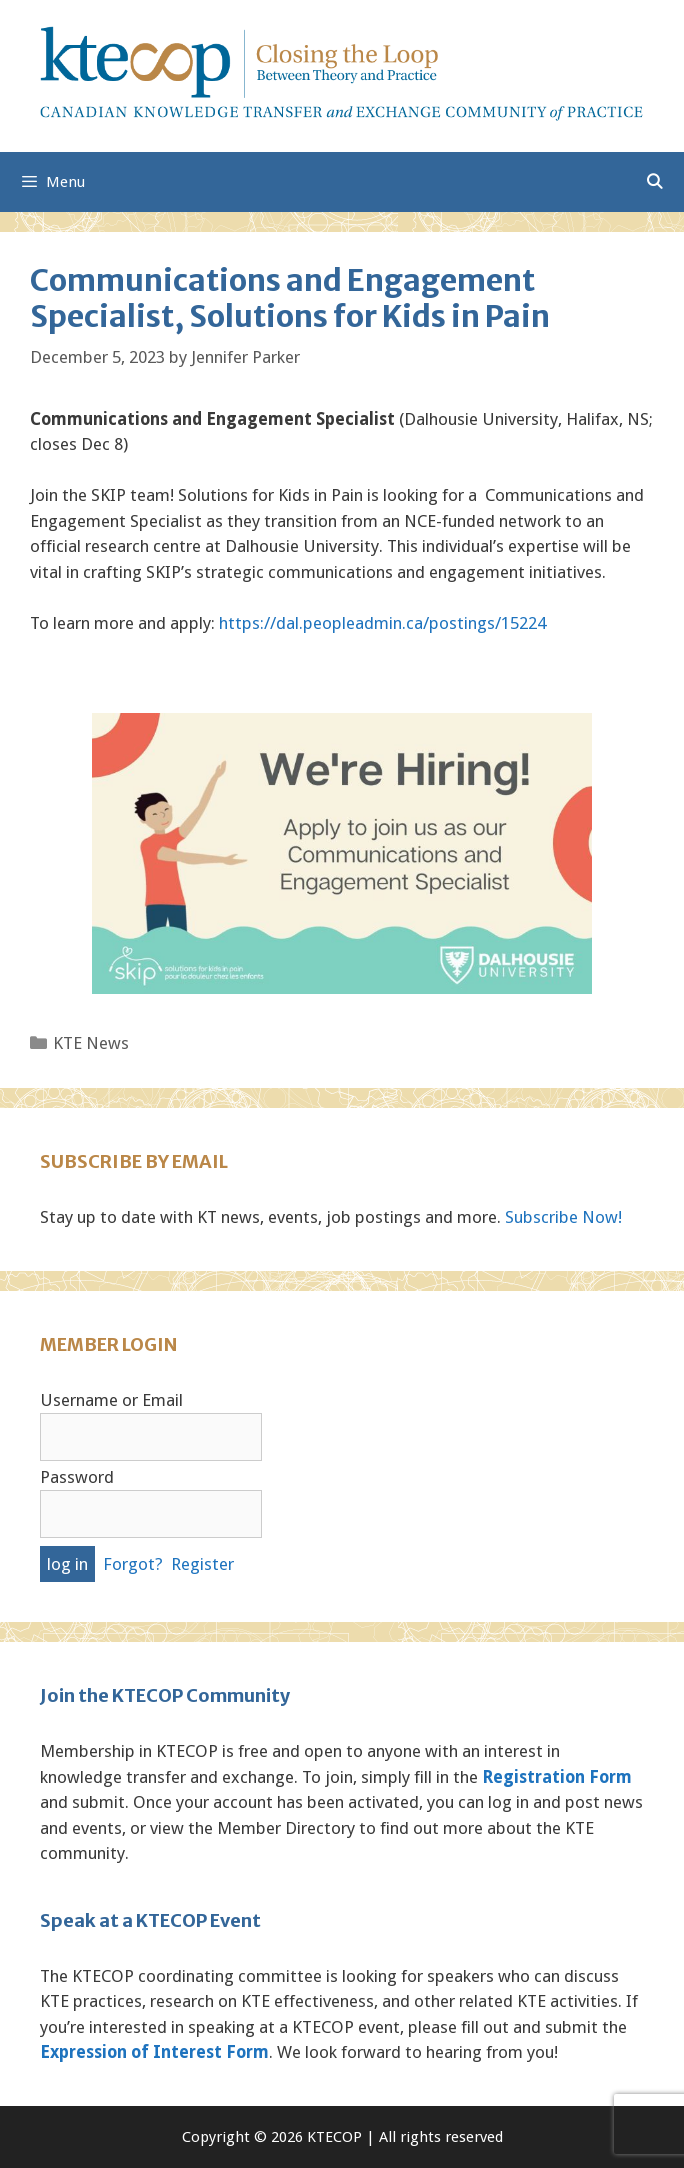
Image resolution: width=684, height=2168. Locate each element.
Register (202, 1564)
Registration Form (557, 1777)
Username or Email (111, 1400)
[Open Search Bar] (654, 182)
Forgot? (133, 1564)
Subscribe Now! (563, 1217)
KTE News (91, 1043)
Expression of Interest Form (154, 2052)
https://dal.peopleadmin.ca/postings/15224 (382, 623)
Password (77, 1477)
